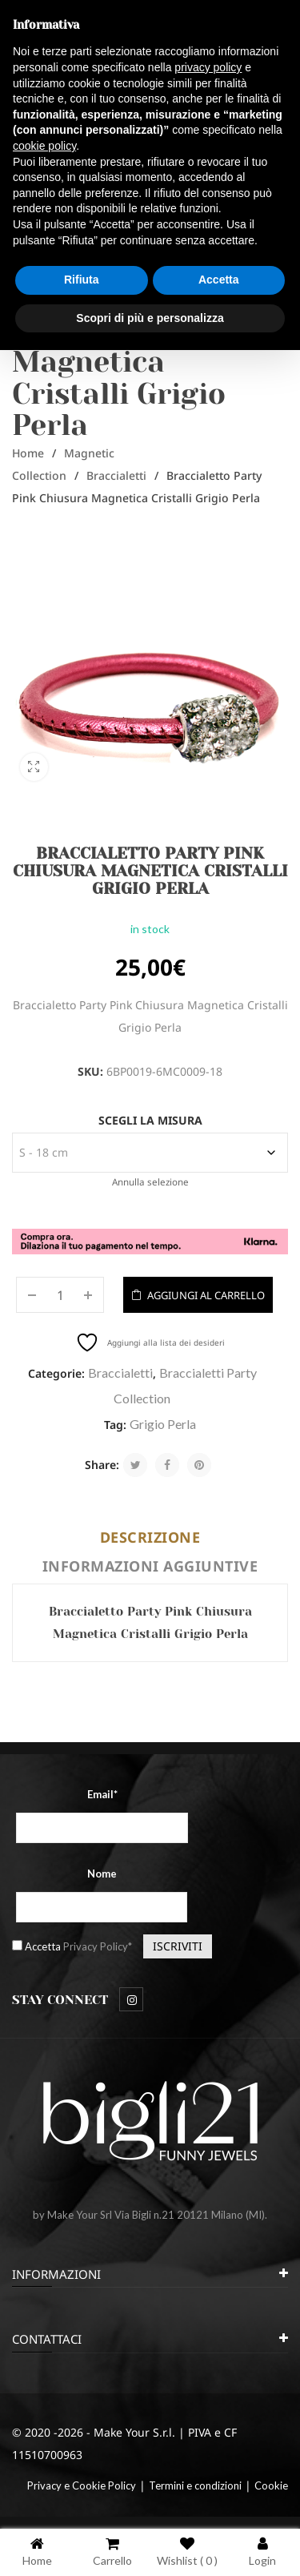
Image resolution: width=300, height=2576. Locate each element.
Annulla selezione (150, 1182)
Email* (102, 1794)
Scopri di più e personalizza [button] (149, 318)
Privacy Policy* (97, 1946)
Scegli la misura (150, 1120)
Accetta (78, 1946)
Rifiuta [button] (81, 279)
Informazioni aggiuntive (150, 1566)
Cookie (271, 2485)
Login (262, 2551)
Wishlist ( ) (187, 2551)
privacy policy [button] (208, 67)
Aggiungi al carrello (206, 1295)
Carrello (112, 2551)
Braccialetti (116, 475)
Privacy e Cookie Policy (81, 2485)
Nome (102, 1873)
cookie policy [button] (44, 145)
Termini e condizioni (195, 2485)
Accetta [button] (218, 279)
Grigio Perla (163, 1423)
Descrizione (150, 1537)
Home (28, 453)
